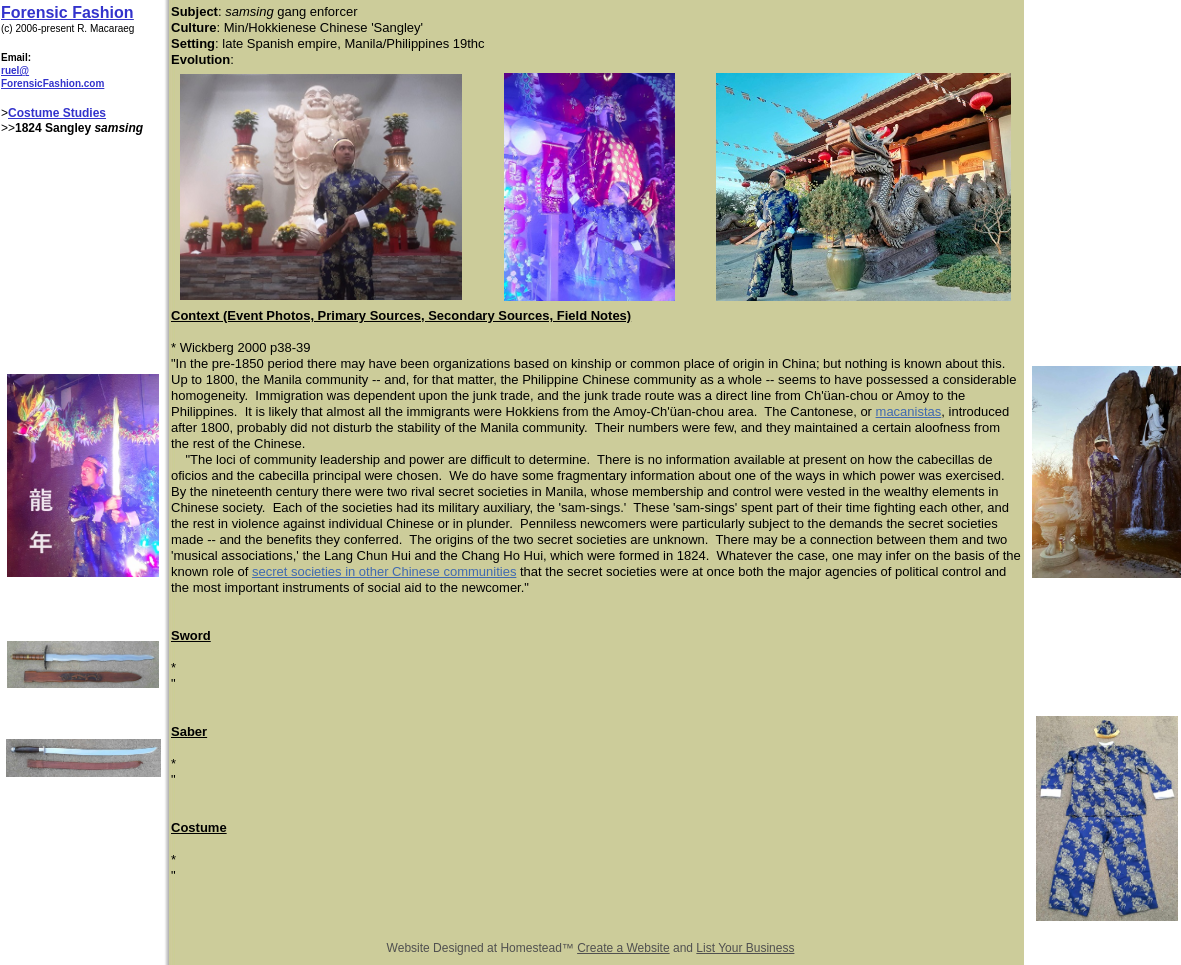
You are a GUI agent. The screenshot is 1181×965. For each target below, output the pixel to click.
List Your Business (745, 948)
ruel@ (15, 70)
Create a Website (623, 948)
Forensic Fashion (67, 12)
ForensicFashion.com (52, 83)
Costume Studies (57, 113)
